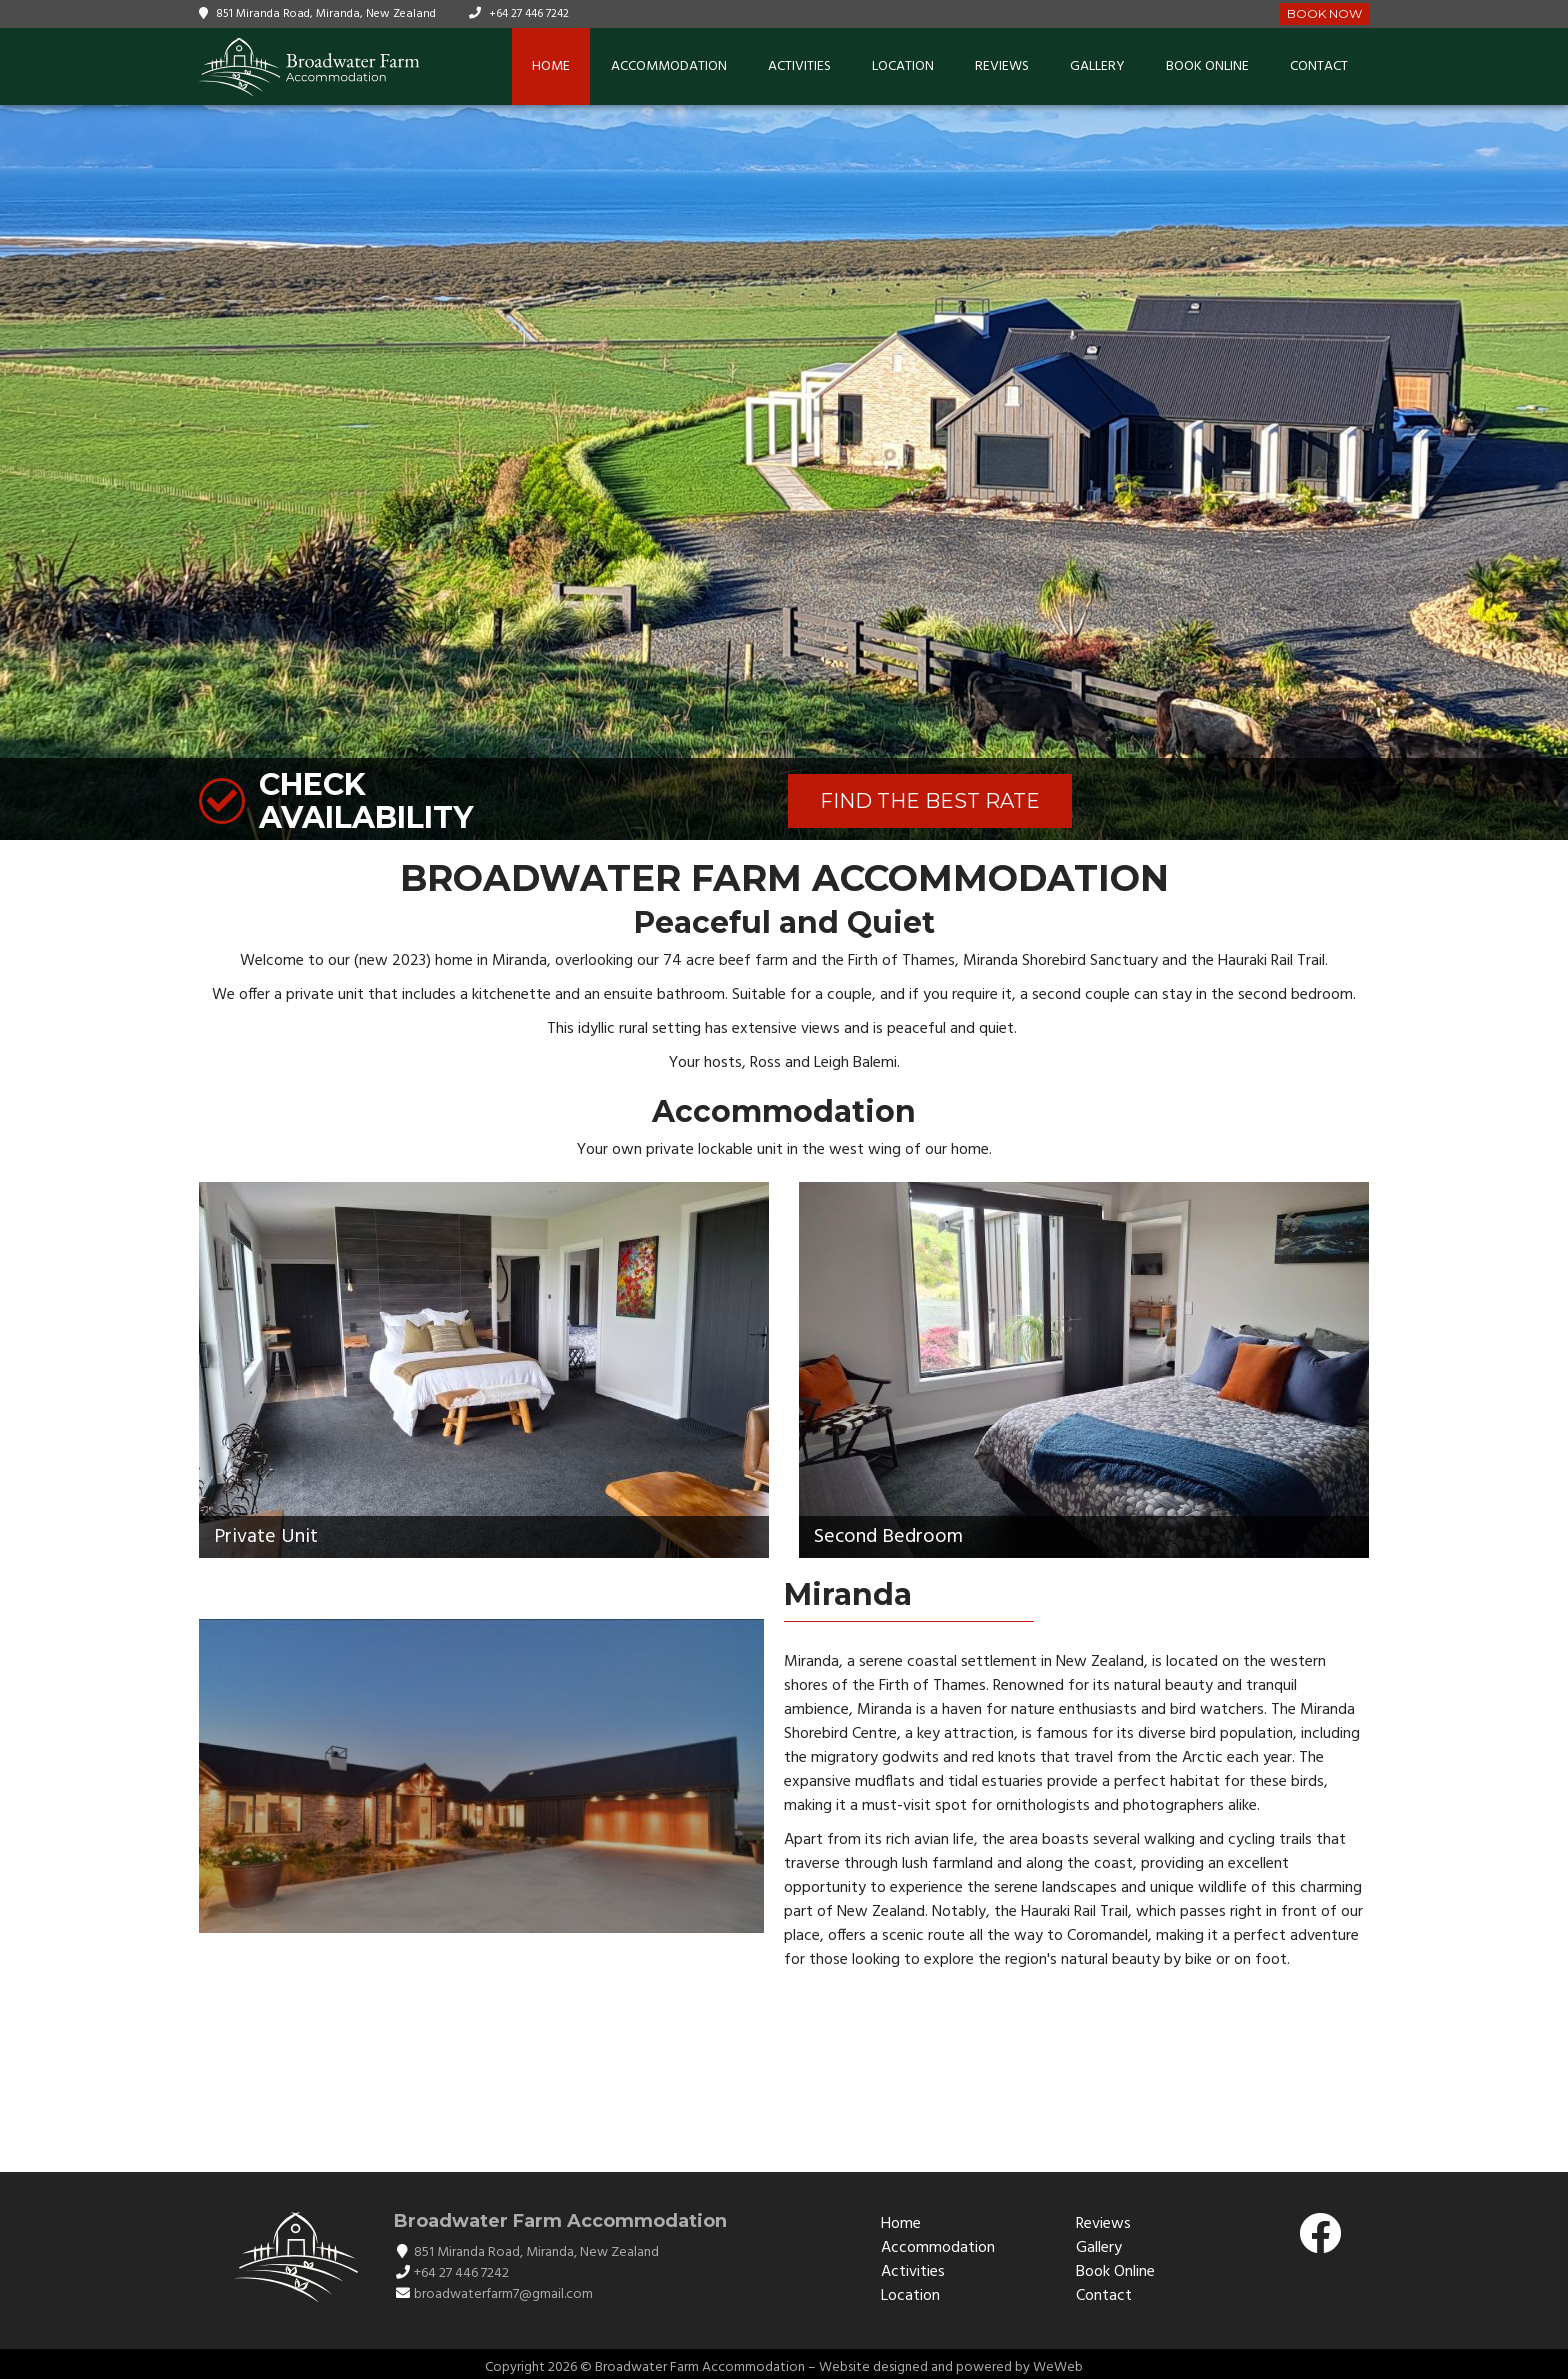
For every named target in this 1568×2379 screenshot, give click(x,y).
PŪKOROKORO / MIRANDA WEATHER (784, 2067)
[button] (1550, 473)
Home (551, 66)
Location (903, 66)
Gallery (1097, 66)
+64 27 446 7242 (529, 14)
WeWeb (1058, 2367)
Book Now (1324, 13)
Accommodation (669, 66)
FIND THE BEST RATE (930, 801)
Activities (799, 66)
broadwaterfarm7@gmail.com (503, 2294)
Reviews (1002, 66)
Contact (1319, 66)
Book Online (1207, 66)
